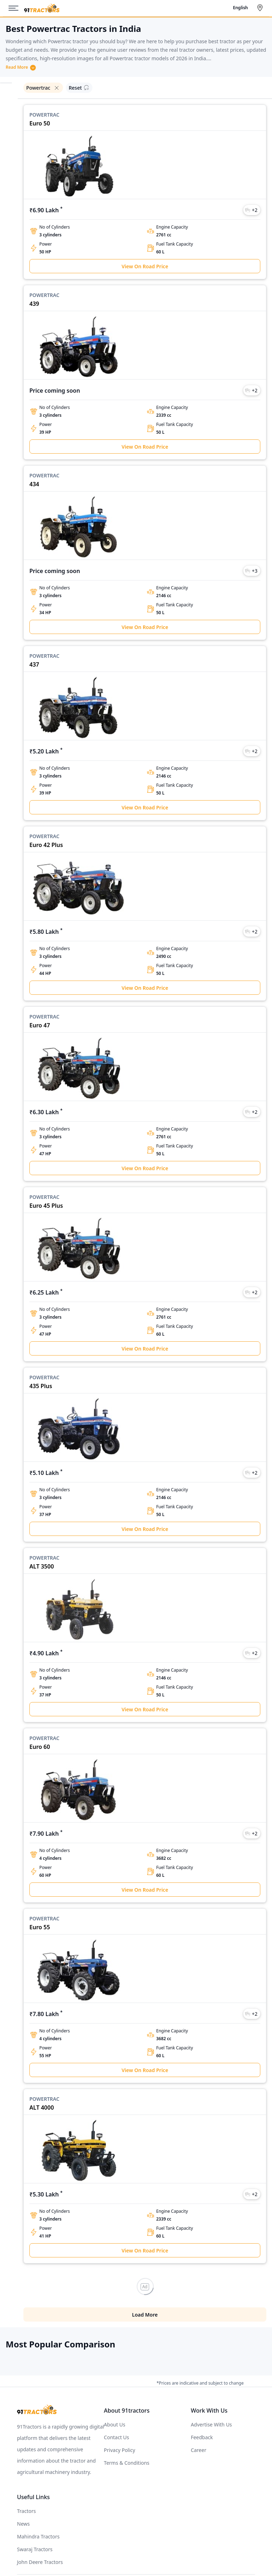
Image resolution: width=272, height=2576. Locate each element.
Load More (145, 2279)
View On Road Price (144, 266)
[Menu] (16, 8)
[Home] (42, 8)
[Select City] (261, 7)
